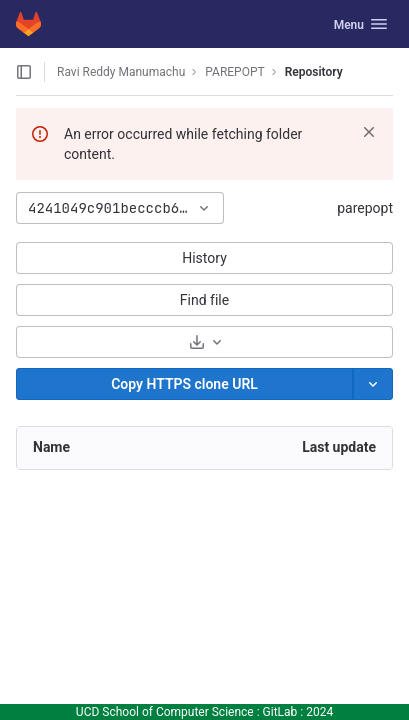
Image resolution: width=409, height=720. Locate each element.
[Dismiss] (369, 132)
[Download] (204, 342)
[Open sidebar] (24, 72)
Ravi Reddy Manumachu (121, 72)
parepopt (365, 208)
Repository (314, 72)
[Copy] (184, 384)
